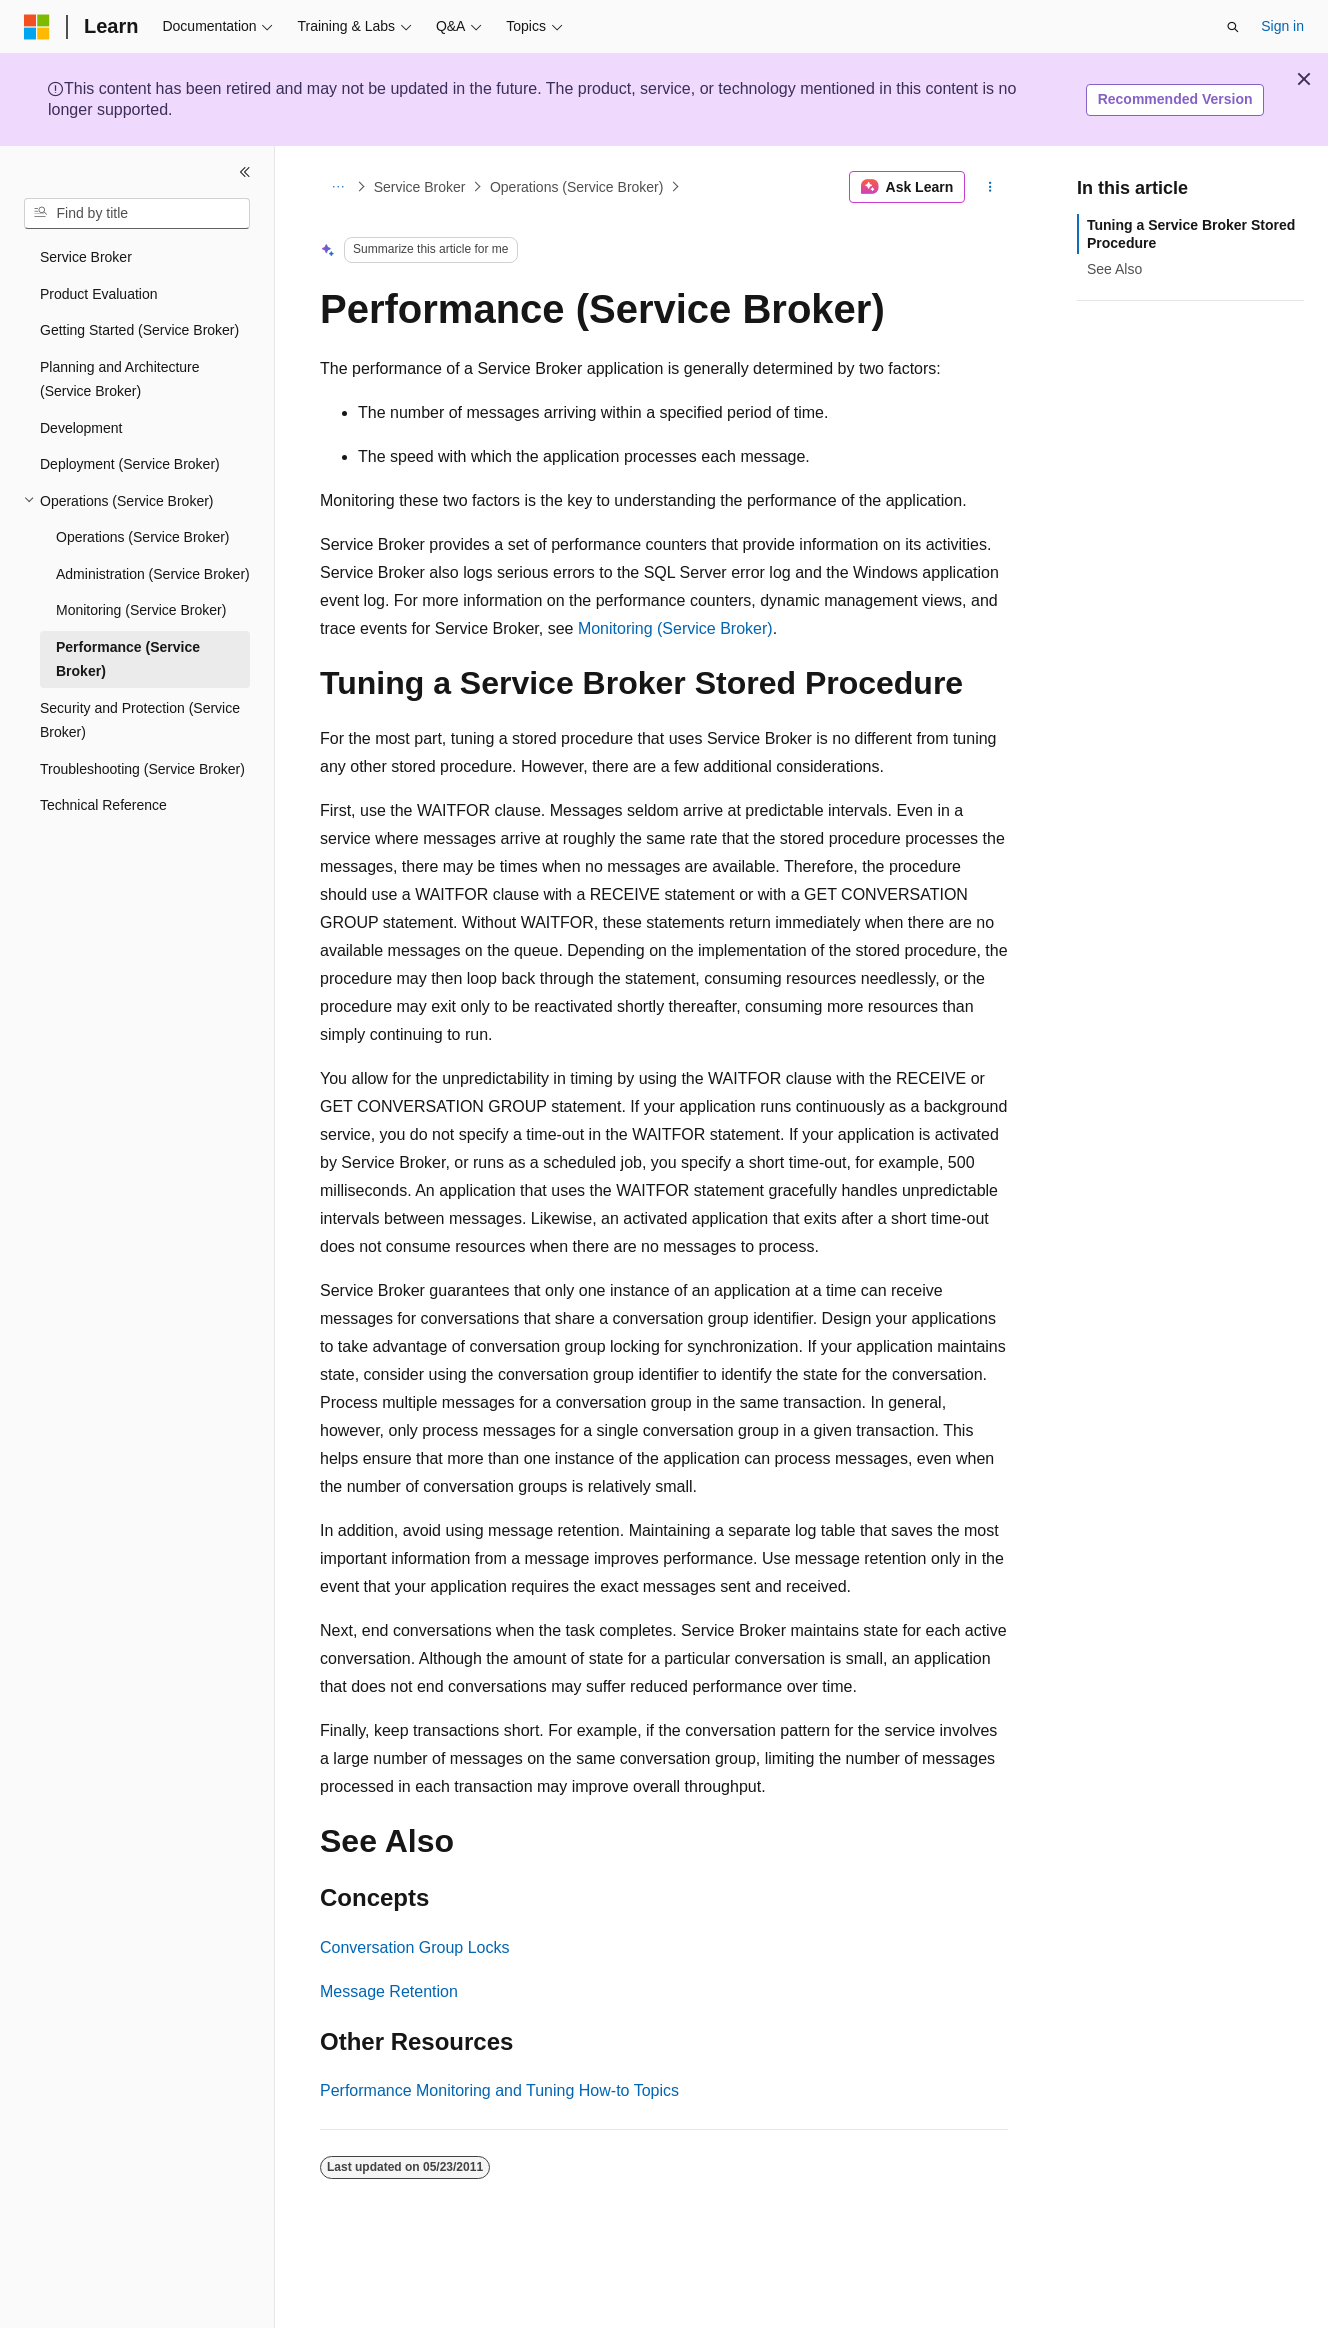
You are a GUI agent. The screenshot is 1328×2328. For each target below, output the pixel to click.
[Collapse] (245, 172)
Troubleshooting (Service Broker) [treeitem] (142, 769)
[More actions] (990, 187)
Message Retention (389, 1991)
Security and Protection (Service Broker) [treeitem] (140, 720)
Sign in (1282, 26)
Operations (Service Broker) (577, 187)
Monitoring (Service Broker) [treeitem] (141, 610)
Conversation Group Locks (414, 1947)
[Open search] (1233, 27)
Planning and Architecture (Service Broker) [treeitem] (120, 379)
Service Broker (420, 187)
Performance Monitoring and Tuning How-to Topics (499, 2090)
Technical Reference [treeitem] (103, 805)
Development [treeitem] (81, 428)
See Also (1114, 269)
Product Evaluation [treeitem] (99, 294)
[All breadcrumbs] (337, 187)
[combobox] (137, 214)
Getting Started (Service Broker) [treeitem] (139, 330)
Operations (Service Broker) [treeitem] (143, 537)
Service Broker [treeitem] (86, 257)
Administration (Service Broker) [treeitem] (153, 574)
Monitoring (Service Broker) (675, 628)
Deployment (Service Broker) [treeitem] (130, 464)
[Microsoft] (37, 27)
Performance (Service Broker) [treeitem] (128, 659)
